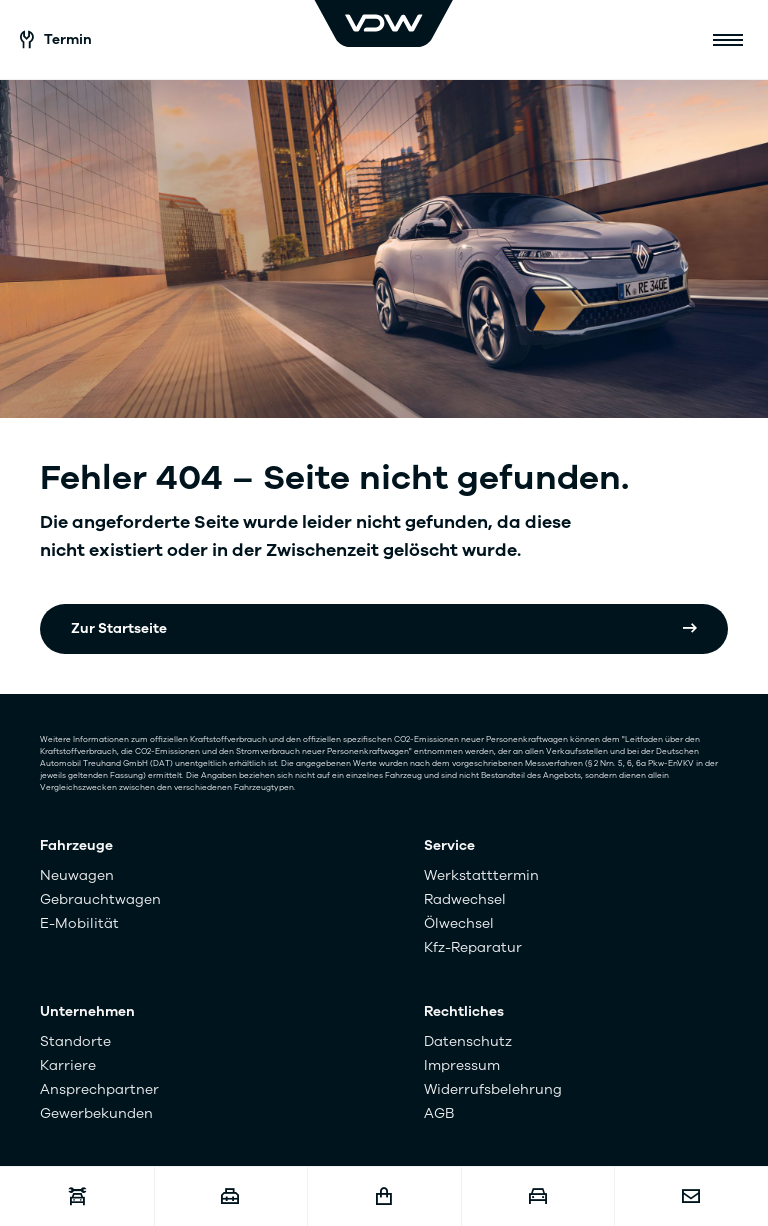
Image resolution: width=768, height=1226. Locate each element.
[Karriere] (231, 1196)
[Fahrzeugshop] (384, 1196)
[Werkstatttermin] (77, 1196)
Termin (56, 39)
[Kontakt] (691, 1196)
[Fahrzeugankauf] (538, 1196)
